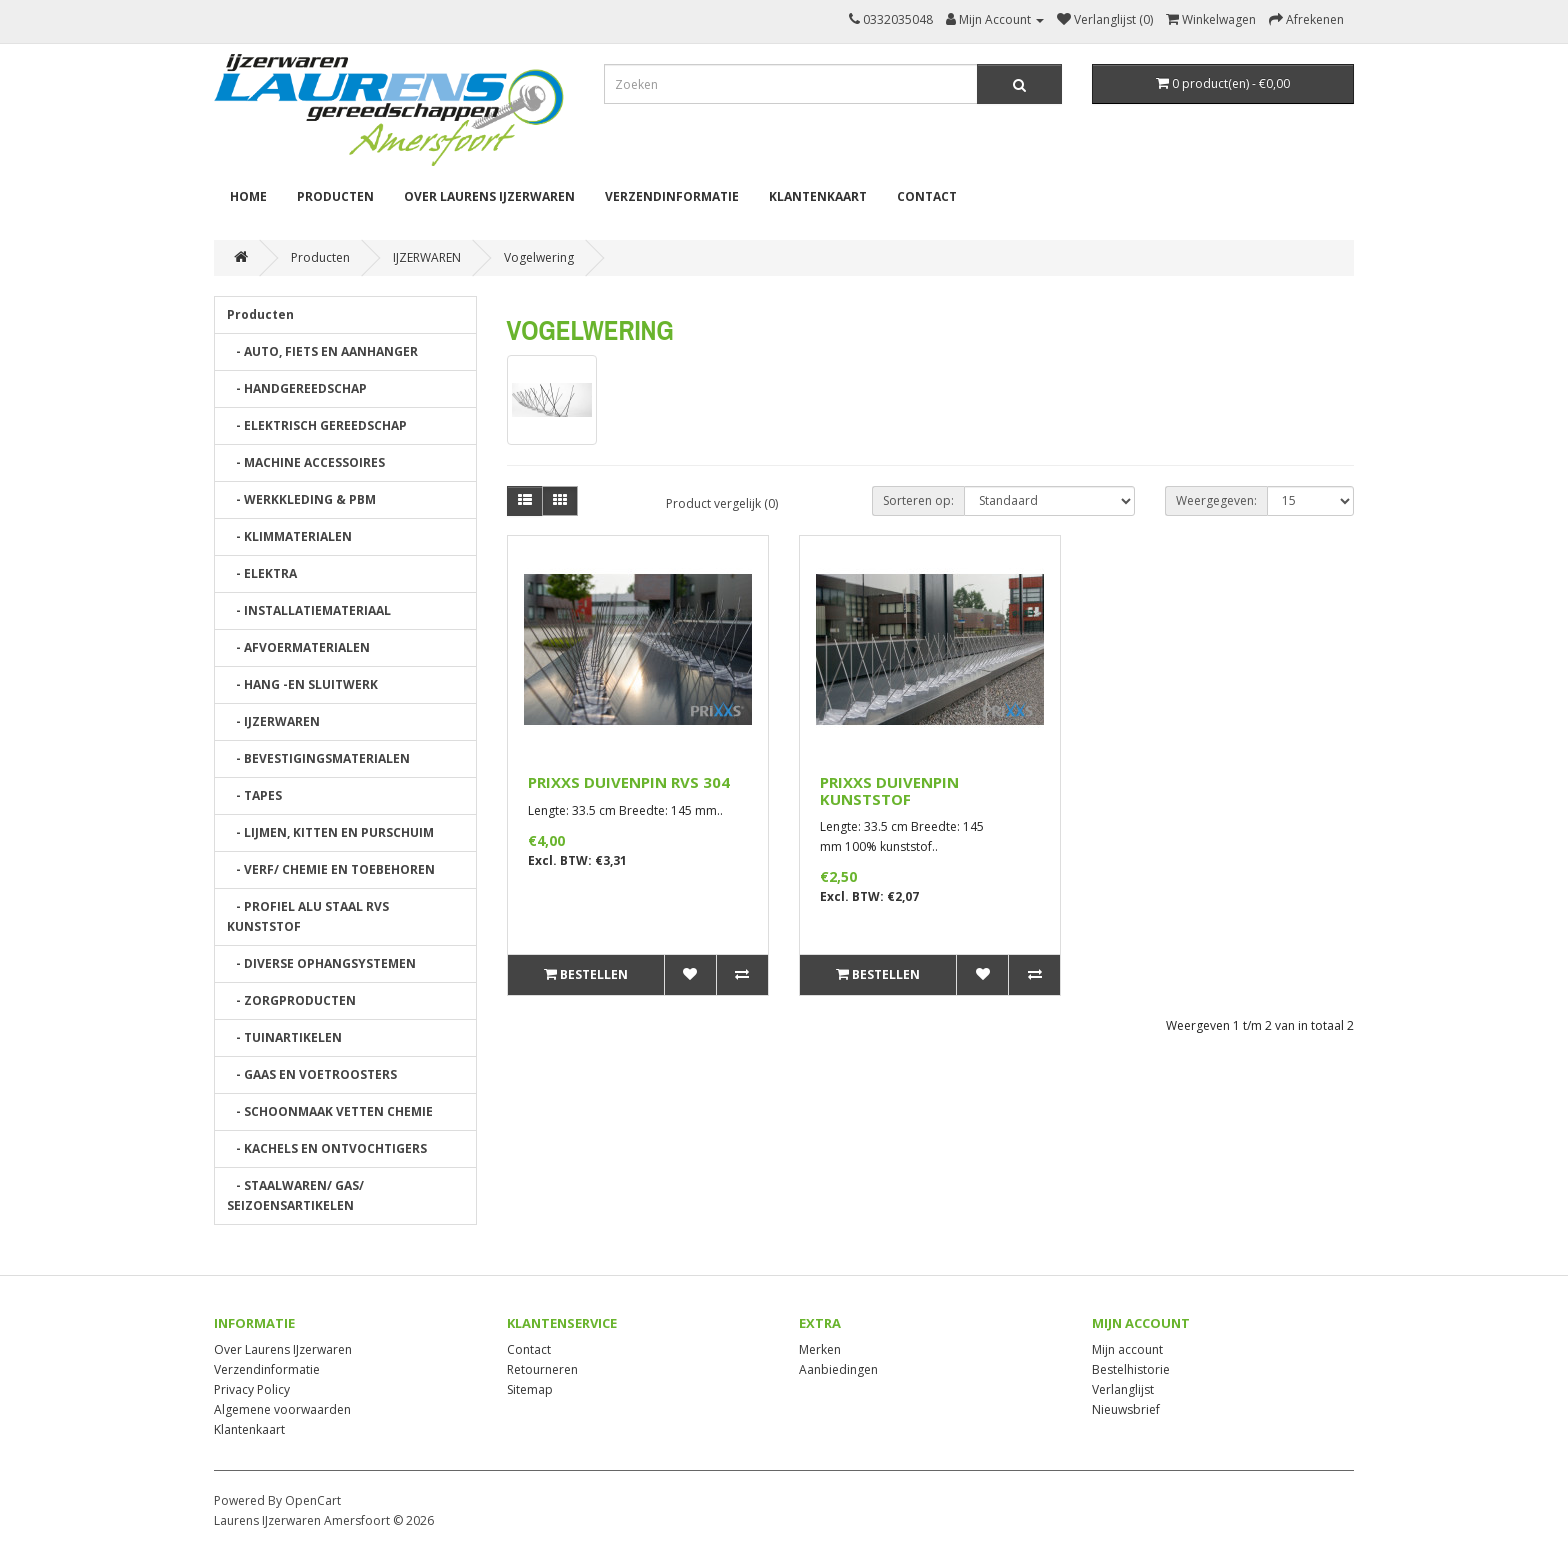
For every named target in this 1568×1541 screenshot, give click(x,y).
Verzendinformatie (672, 196)
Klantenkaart (818, 196)
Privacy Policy (252, 1389)
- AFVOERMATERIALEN (298, 647)
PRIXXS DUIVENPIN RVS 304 (629, 782)
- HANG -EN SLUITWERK (302, 684)
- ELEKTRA (262, 573)
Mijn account (1127, 1349)
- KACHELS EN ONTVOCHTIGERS (327, 1148)
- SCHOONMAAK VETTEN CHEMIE (330, 1111)
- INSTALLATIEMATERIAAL (309, 610)
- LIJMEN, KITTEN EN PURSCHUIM (330, 832)
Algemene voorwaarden (282, 1409)
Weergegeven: (1216, 500)
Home (248, 196)
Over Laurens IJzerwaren (489, 196)
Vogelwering (539, 257)
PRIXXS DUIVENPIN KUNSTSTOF (889, 790)
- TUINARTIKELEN (284, 1037)
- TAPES (254, 795)
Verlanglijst (1123, 1389)
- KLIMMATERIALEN (289, 536)
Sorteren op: (918, 500)
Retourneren (542, 1369)
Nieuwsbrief (1126, 1409)
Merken (820, 1349)
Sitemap (530, 1389)
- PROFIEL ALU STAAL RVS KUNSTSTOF (308, 916)
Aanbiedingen (838, 1369)
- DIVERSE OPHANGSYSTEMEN (321, 963)
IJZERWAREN (427, 257)
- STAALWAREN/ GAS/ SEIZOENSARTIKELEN (295, 1195)
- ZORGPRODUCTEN (291, 1000)
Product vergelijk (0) (722, 503)
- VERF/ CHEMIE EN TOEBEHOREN (331, 869)
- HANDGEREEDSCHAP (297, 388)
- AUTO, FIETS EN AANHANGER (322, 351)
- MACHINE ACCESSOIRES (306, 462)
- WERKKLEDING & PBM (301, 499)
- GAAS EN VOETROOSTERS (312, 1074)
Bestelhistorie (1131, 1369)
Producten (335, 196)
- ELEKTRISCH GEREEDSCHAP (317, 425)
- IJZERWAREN (273, 721)
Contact (927, 196)
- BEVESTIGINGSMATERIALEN (318, 758)
